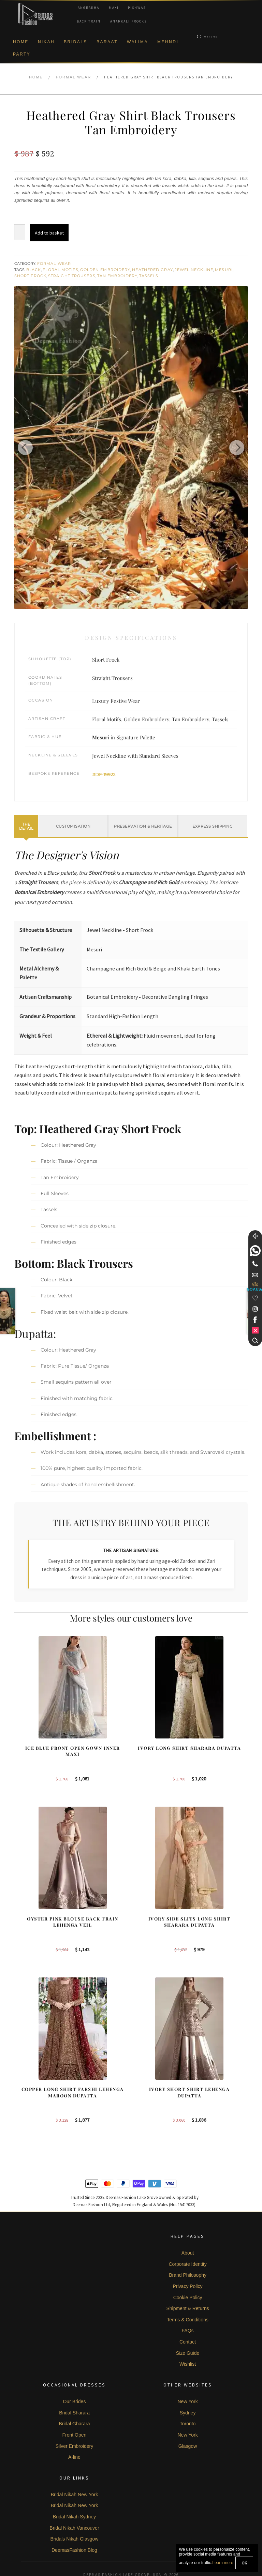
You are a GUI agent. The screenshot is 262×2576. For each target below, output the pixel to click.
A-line (74, 2432)
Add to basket (49, 233)
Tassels (148, 275)
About (187, 2227)
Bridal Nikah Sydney (74, 2491)
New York (187, 2376)
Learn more (222, 2563)
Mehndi (167, 42)
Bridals (75, 42)
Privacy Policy (187, 2261)
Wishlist (187, 2338)
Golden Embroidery (105, 269)
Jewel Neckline (194, 269)
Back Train (89, 21)
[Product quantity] (19, 232)
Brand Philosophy (187, 2250)
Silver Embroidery (74, 2421)
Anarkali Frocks (128, 21)
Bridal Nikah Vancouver (74, 2502)
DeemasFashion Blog (74, 2525)
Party (21, 54)
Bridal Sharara (74, 2387)
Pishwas (137, 7)
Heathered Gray (152, 269)
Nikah (46, 42)
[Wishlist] (255, 1298)
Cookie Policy (187, 2272)
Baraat (107, 42)
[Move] (255, 1236)
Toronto (188, 2398)
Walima (137, 42)
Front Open (74, 2409)
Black (33, 269)
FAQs (188, 2305)
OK (244, 2562)
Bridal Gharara (74, 2398)
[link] (255, 1251)
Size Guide (187, 2328)
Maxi (114, 7)
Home (21, 42)
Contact (187, 2316)
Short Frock (30, 275)
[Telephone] (255, 1264)
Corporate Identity (187, 2239)
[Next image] (234, 447)
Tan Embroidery (117, 275)
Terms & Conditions (187, 2294)
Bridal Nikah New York (74, 2469)
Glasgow (187, 2421)
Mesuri (224, 269)
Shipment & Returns (187, 2283)
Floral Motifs (60, 269)
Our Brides (74, 2376)
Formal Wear (73, 77)
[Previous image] (28, 447)
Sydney (188, 2387)
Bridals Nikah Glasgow (74, 2514)
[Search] (255, 1340)
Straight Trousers (72, 275)
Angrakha (88, 7)
